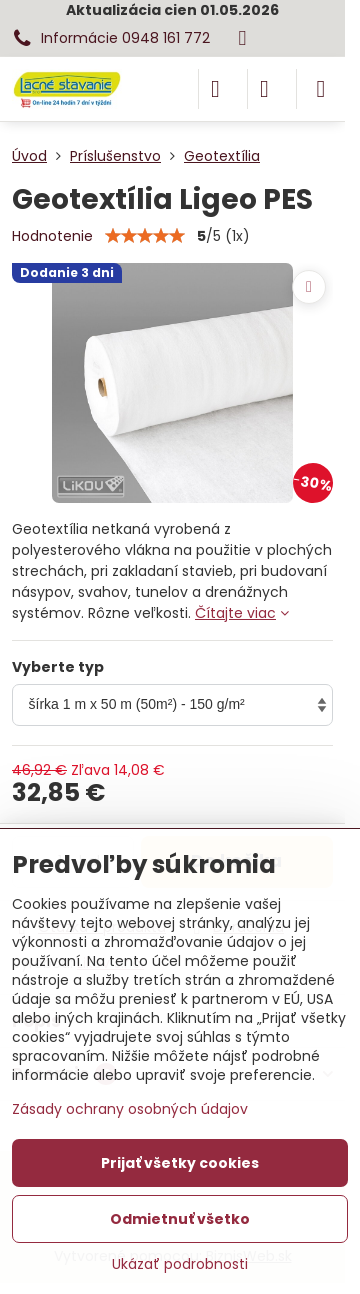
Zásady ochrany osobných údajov (130, 1109)
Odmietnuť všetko (180, 1219)
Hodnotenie (52, 236)
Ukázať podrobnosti (180, 1264)
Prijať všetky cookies (180, 1163)
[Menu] (321, 89)
